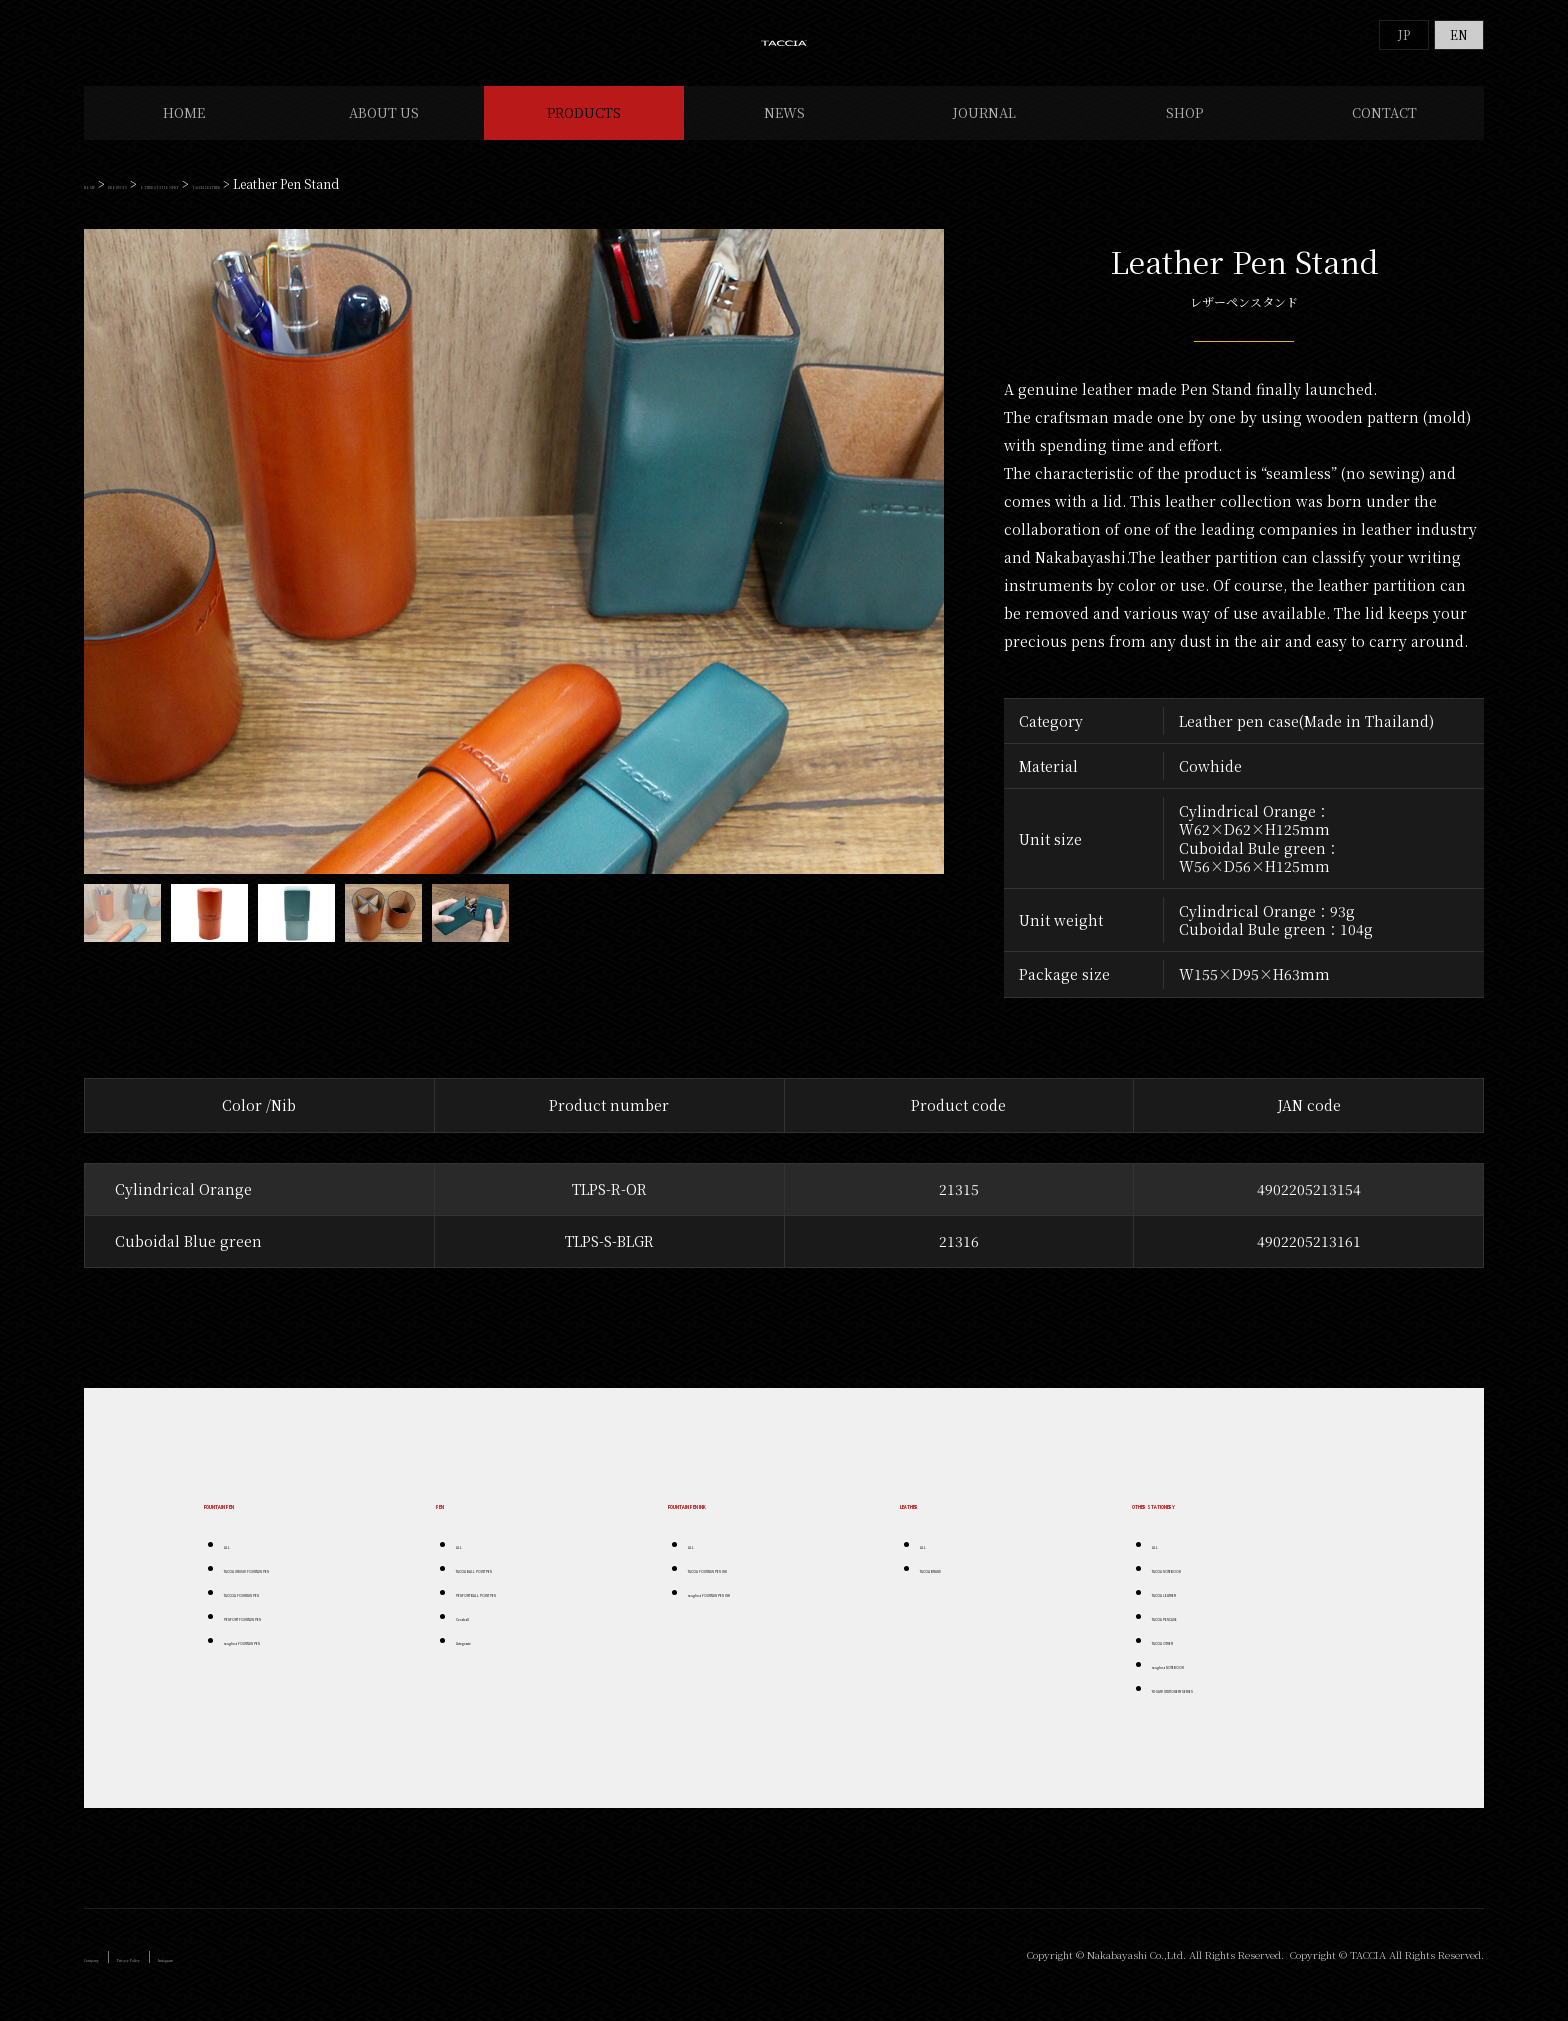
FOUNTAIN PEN (261, 1519)
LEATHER (935, 1519)
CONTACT (1384, 129)
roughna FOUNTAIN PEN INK (764, 1608)
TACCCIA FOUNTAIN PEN (289, 1608)
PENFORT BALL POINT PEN (529, 1608)
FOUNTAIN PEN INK (741, 1519)
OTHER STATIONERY (283, 200)
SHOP (1184, 129)
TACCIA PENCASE (1199, 1632)
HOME (184, 129)
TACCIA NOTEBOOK (1205, 1584)
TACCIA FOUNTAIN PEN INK (760, 1584)
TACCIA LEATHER (414, 200)
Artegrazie (483, 1656)
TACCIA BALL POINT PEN (522, 1584)
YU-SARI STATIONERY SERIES (1230, 1704)
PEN (451, 1519)
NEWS (784, 129)
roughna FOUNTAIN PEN (289, 1656)
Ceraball (479, 1632)
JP (1404, 34)
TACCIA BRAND (960, 1584)
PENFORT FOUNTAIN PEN (292, 1632)
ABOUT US (384, 129)
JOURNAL (984, 129)
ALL (233, 1560)
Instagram (293, 1973)
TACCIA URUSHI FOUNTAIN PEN (308, 1584)
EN (1459, 34)
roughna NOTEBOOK (1209, 1680)
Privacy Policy (202, 1973)
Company (113, 1973)
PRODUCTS (584, 129)
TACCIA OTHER (1192, 1656)
